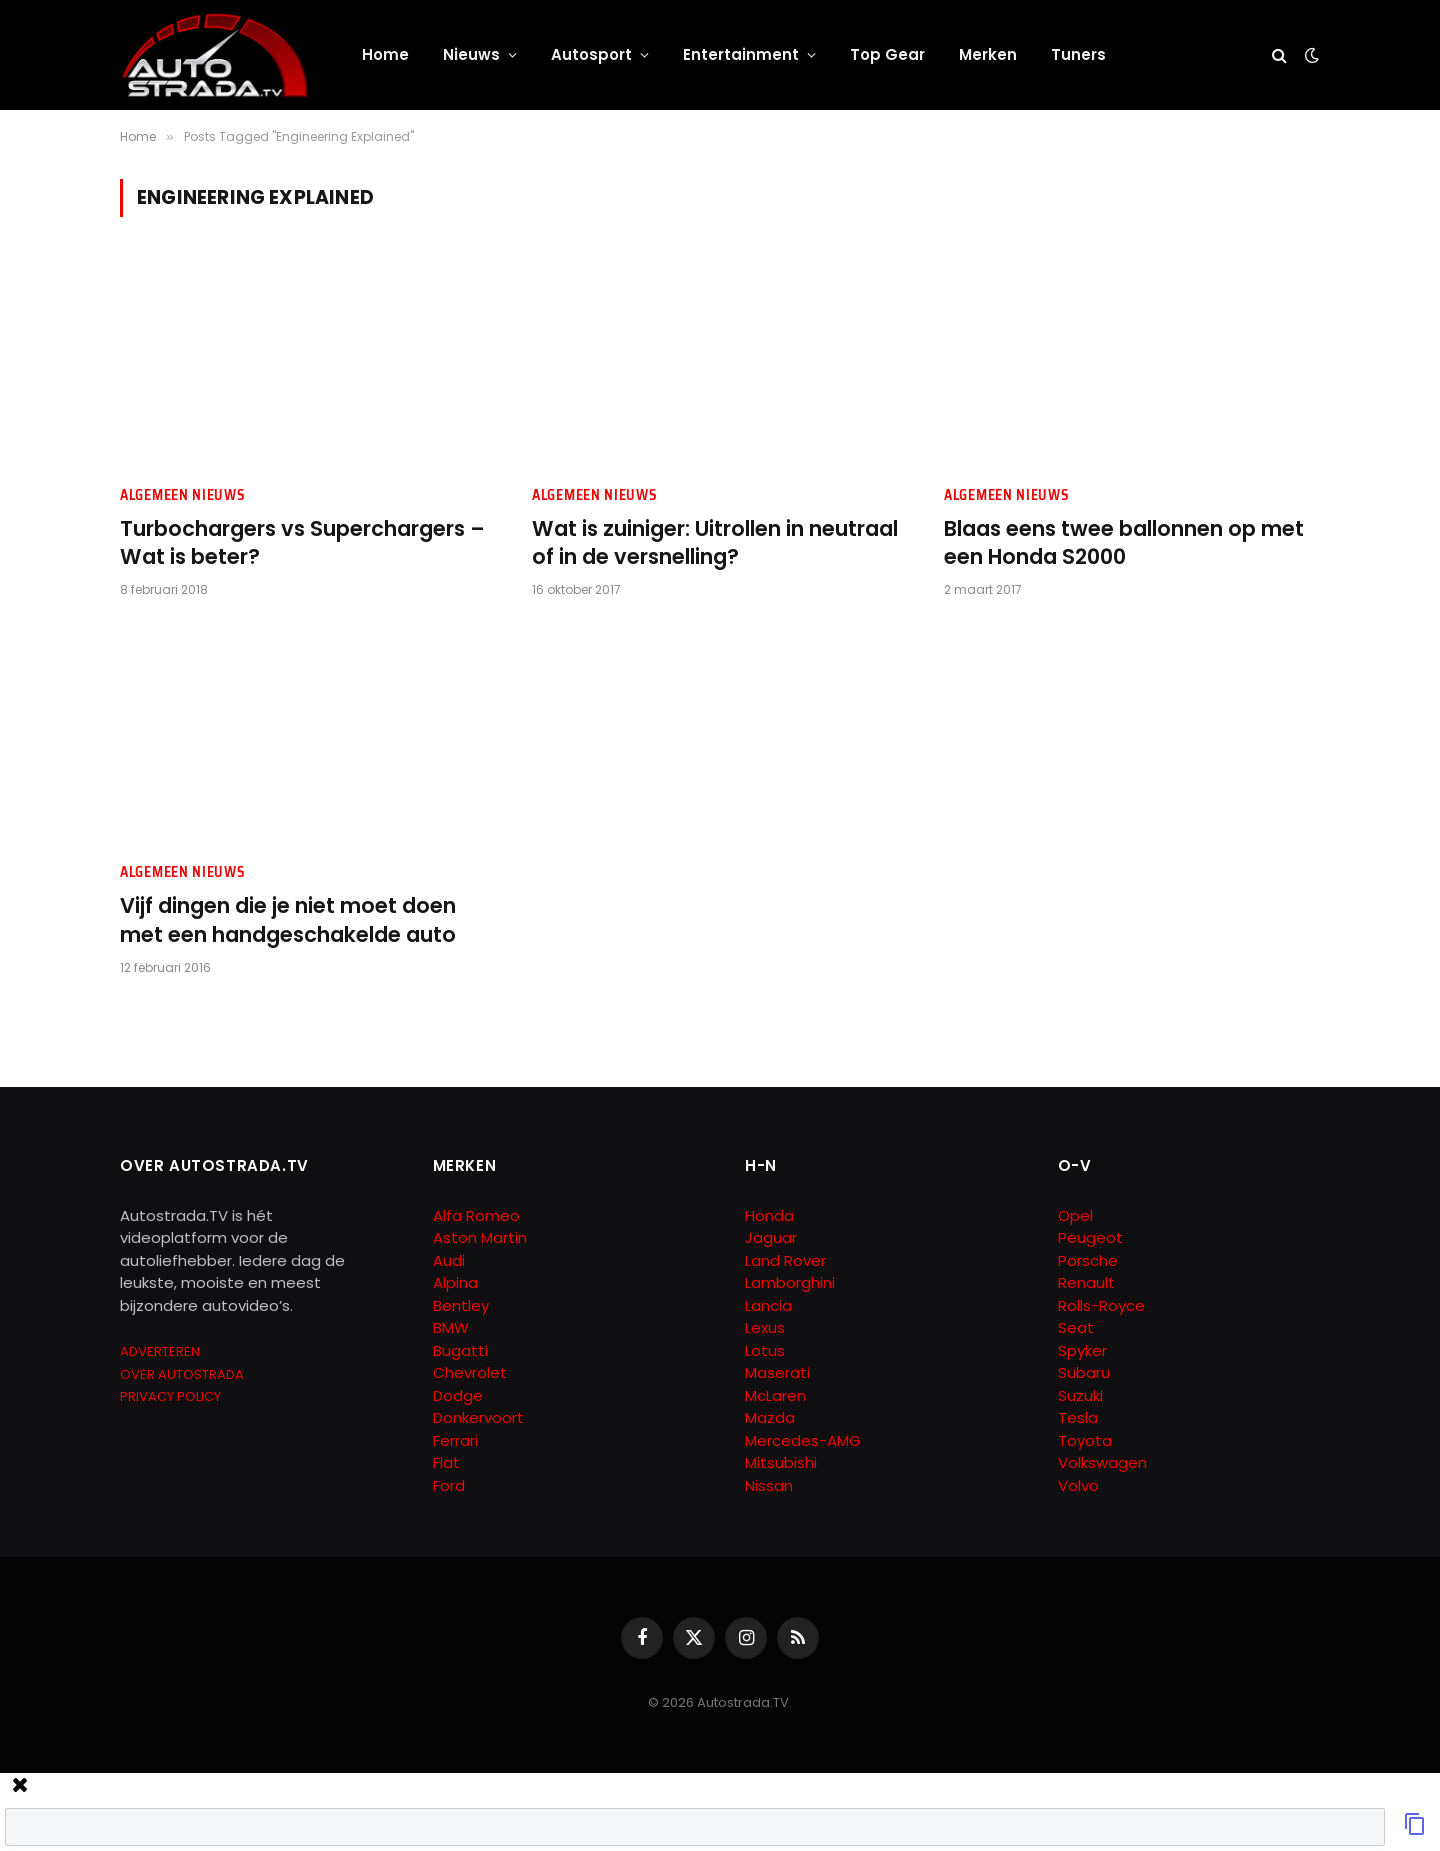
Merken (988, 54)
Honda (769, 1215)
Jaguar (771, 1237)
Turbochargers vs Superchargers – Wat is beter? (302, 543)
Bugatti (460, 1350)
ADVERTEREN (160, 1351)
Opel (1075, 1215)
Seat (1076, 1327)
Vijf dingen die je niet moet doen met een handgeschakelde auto (288, 920)
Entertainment (741, 54)
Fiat (446, 1462)
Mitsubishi (781, 1462)
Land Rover (785, 1260)
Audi (449, 1260)
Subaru (1084, 1372)
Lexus (765, 1327)
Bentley (461, 1305)
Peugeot (1090, 1237)
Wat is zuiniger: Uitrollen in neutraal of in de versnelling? (715, 543)
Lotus (765, 1350)
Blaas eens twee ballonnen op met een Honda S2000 (1124, 543)
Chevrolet (470, 1372)
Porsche (1088, 1260)
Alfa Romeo (478, 1215)
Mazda (770, 1417)
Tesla (1078, 1417)
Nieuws (471, 54)
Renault (1086, 1282)
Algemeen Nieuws (183, 495)
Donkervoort (478, 1417)
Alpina (455, 1282)
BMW (451, 1327)
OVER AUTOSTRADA (182, 1374)
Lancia (768, 1305)
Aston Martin (480, 1237)
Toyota (1085, 1440)
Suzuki (1080, 1395)
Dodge (458, 1395)
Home (385, 54)
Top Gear (887, 54)
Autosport (591, 54)
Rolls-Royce (1101, 1305)
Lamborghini (790, 1282)
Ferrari (455, 1440)
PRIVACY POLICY (170, 1396)
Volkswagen (1102, 1462)
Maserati (777, 1372)
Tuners (1078, 54)
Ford (449, 1485)
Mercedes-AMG (803, 1440)
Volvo (1078, 1485)
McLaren (775, 1395)
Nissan (769, 1485)
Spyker (1082, 1350)
